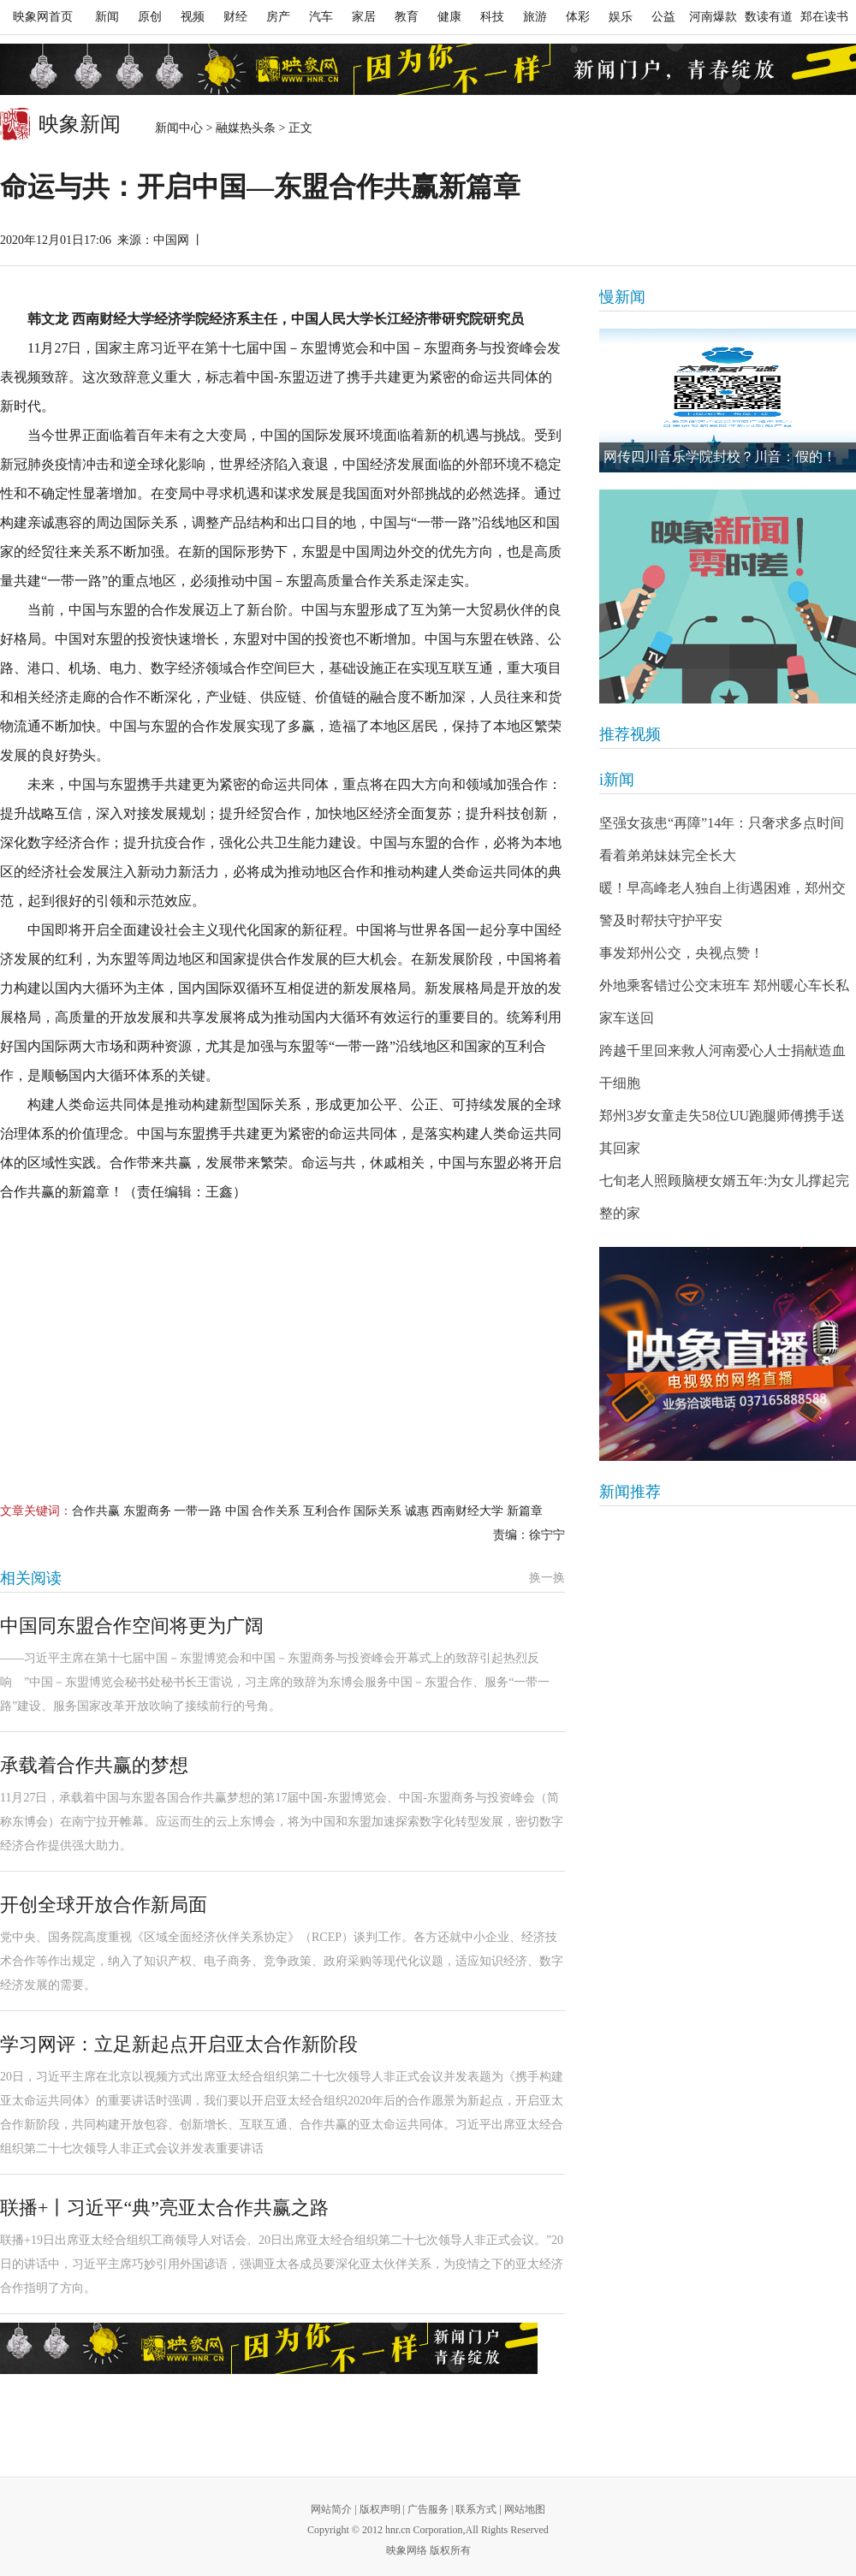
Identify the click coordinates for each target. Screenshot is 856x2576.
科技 (492, 16)
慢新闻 (622, 297)
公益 (663, 16)
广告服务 (428, 2509)
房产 (278, 16)
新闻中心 (179, 128)
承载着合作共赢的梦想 (94, 1765)
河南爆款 (713, 16)
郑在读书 (824, 16)
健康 (449, 16)
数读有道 (769, 16)
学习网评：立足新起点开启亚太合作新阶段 (179, 2044)
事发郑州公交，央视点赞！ (681, 953)
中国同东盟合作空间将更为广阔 (132, 1625)
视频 (193, 16)
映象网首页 (43, 16)
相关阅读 (31, 1578)
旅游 (535, 16)
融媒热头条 (246, 128)
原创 (150, 16)
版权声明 (380, 2509)
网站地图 (524, 2509)
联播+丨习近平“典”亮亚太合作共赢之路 (164, 2207)
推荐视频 (630, 734)
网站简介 (331, 2509)
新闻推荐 (630, 1491)
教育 (407, 16)
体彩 (578, 16)
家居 (364, 16)
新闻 (107, 16)
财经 (235, 16)
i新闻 (616, 779)
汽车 (321, 16)
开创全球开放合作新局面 (103, 1904)
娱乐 (621, 16)
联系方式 (475, 2509)
